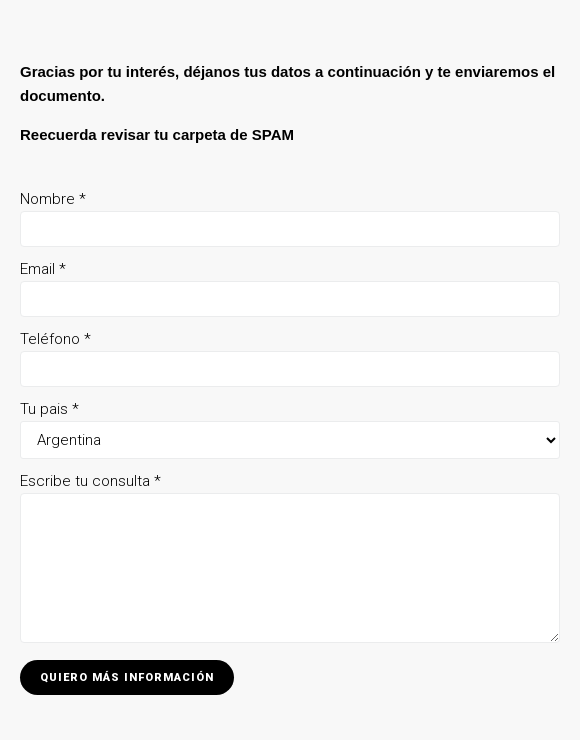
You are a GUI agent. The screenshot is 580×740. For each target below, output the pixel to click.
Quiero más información (127, 677)
